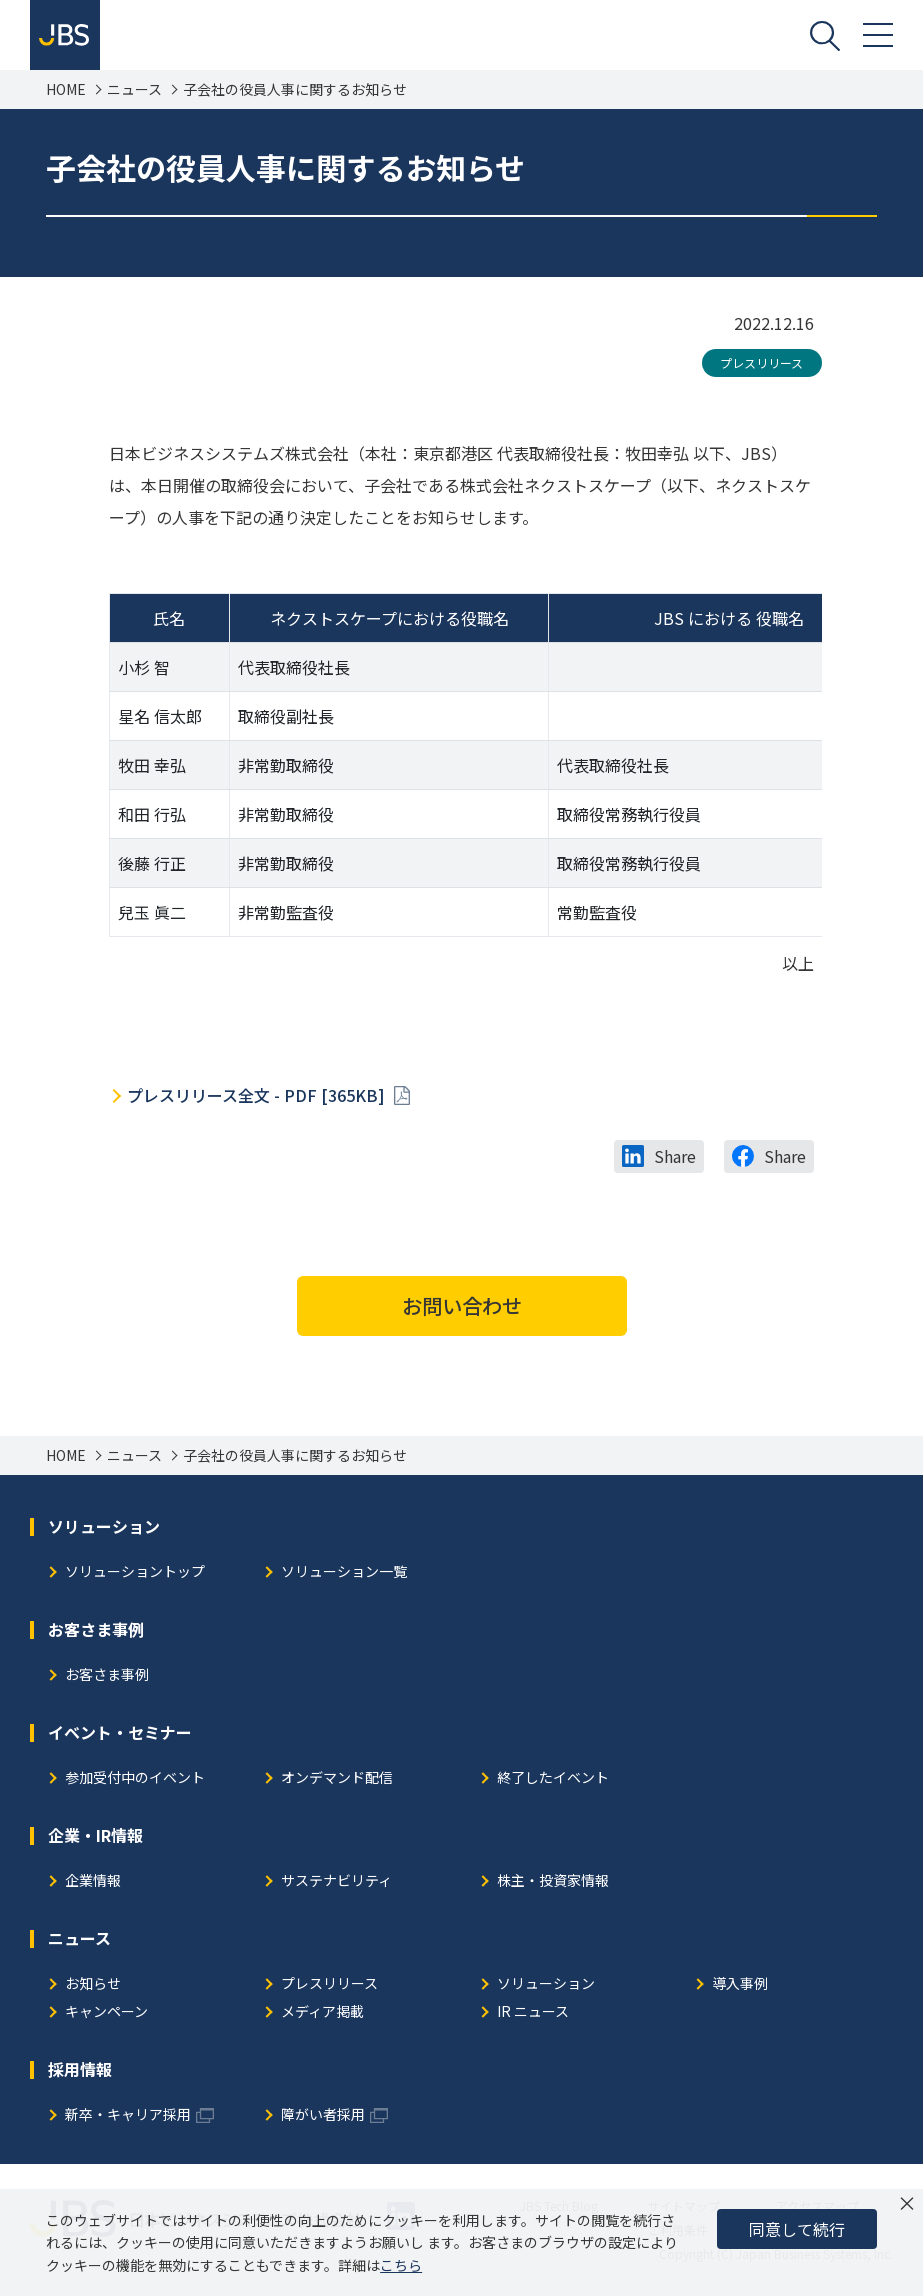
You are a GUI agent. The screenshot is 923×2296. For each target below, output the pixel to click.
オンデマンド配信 (337, 1778)
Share (675, 1156)
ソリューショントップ (135, 1572)
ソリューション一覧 (344, 1572)
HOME (66, 89)
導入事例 (740, 1984)
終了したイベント (553, 1778)
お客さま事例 (107, 1675)
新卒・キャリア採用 (128, 2115)
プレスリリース (761, 362)
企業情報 (93, 1881)
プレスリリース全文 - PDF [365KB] (258, 1095)
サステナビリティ (336, 1881)
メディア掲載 (322, 2012)
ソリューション (546, 1984)
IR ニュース (533, 2012)
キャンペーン (106, 2012)
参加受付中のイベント (135, 1778)
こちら (401, 2265)
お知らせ (93, 1984)
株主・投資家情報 (553, 1881)
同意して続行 (797, 2229)
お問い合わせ (462, 1305)
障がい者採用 (323, 2115)
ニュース (134, 89)
